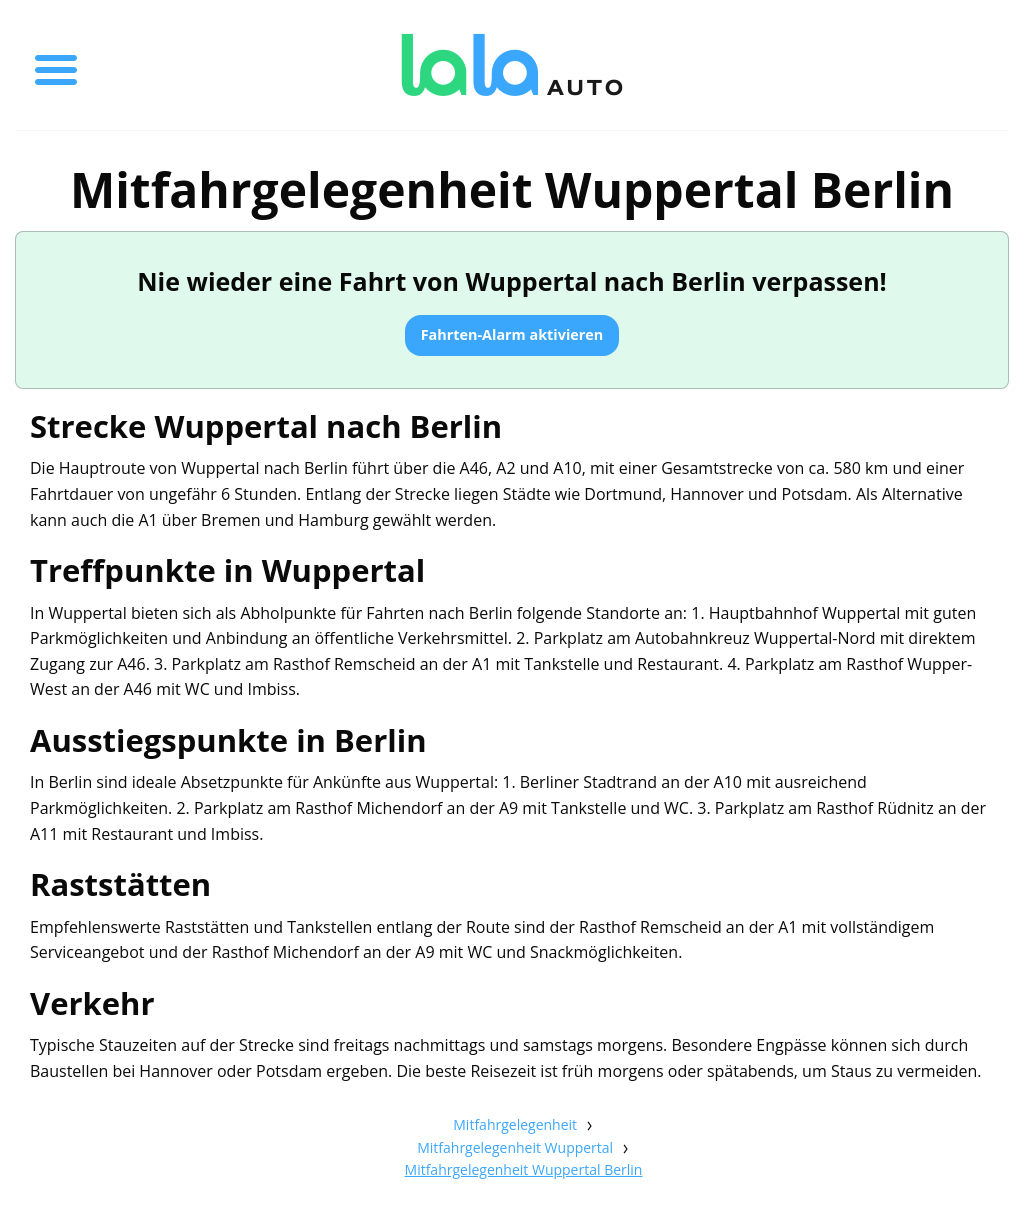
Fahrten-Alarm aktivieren (512, 334)
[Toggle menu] (56, 65)
